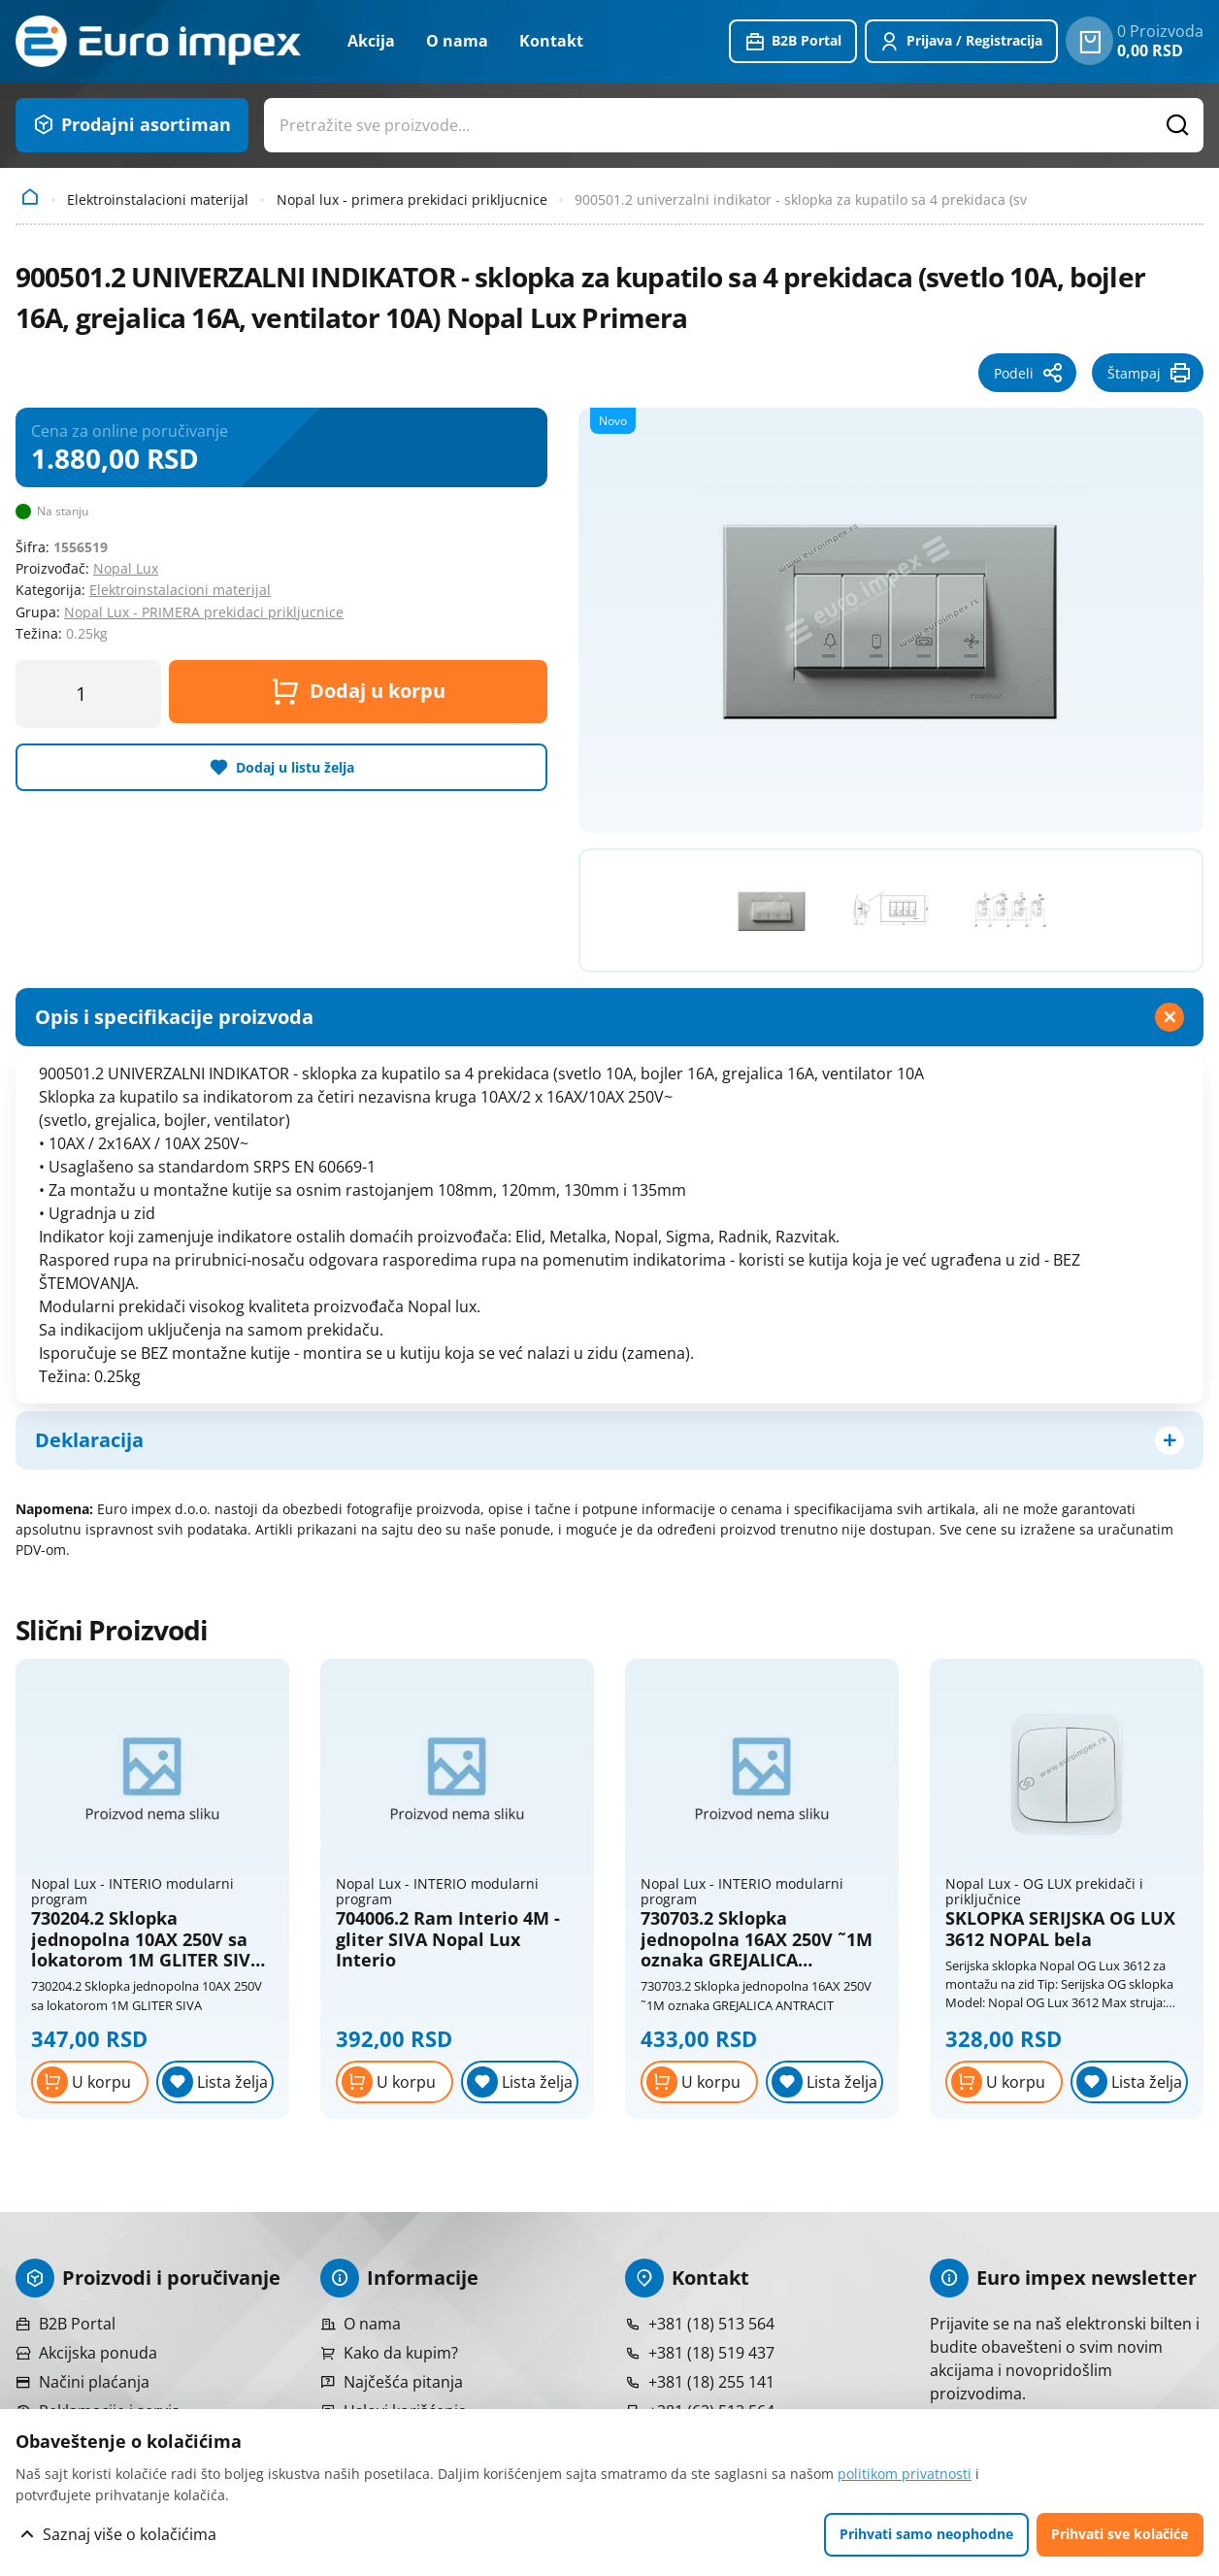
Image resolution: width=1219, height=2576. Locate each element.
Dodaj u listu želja (295, 767)
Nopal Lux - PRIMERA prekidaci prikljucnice (204, 612)
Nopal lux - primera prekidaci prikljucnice (412, 199)
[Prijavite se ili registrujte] (962, 41)
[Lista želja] (215, 2082)
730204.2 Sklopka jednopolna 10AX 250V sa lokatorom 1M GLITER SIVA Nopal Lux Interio (146, 1939)
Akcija (371, 40)
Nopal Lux (125, 568)
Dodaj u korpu (358, 692)
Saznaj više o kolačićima (129, 2534)
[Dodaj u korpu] (89, 2082)
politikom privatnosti (905, 2473)
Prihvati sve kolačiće (1119, 2534)
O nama (457, 40)
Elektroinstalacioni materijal (157, 199)
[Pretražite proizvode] (1178, 125)
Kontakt (551, 40)
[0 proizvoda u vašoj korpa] (1089, 41)
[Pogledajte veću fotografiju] (891, 617)
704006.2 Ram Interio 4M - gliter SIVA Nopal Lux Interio (448, 1939)
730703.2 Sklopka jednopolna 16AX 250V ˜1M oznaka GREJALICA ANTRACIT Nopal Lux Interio (757, 1939)
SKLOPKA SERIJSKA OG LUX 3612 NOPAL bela (1060, 1929)
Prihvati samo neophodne (926, 2534)
